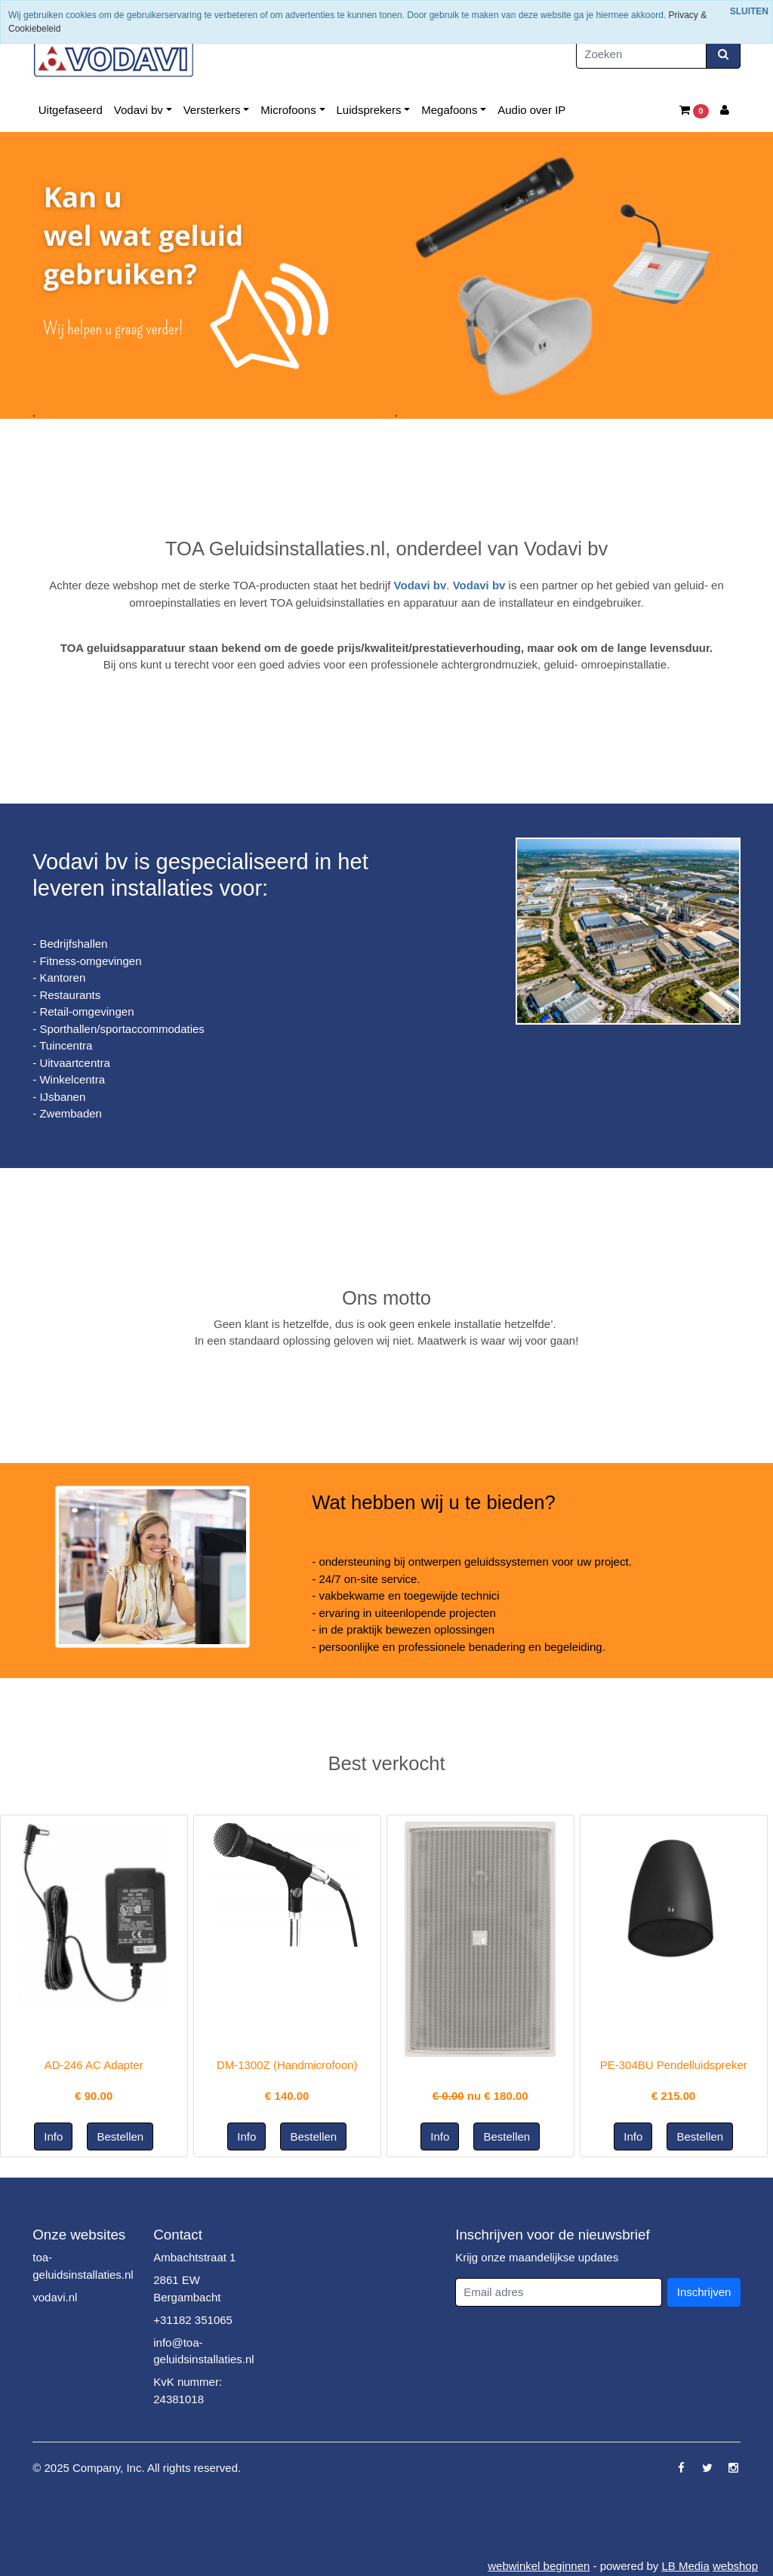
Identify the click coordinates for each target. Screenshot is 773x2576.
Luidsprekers (369, 109)
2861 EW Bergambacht (186, 2288)
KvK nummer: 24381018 (187, 2390)
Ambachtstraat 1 (194, 2257)
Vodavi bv (138, 109)
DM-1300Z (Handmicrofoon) (287, 2064)
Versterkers (212, 109)
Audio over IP (531, 109)
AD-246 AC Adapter (94, 2064)
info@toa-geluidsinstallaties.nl (203, 2351)
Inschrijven (704, 2292)
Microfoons (288, 109)
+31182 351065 (193, 2319)
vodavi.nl (54, 2297)
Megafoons (449, 109)
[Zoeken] (641, 54)
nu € (480, 2095)
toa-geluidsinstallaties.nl (82, 2266)
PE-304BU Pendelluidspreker (673, 2064)
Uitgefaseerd (70, 109)
